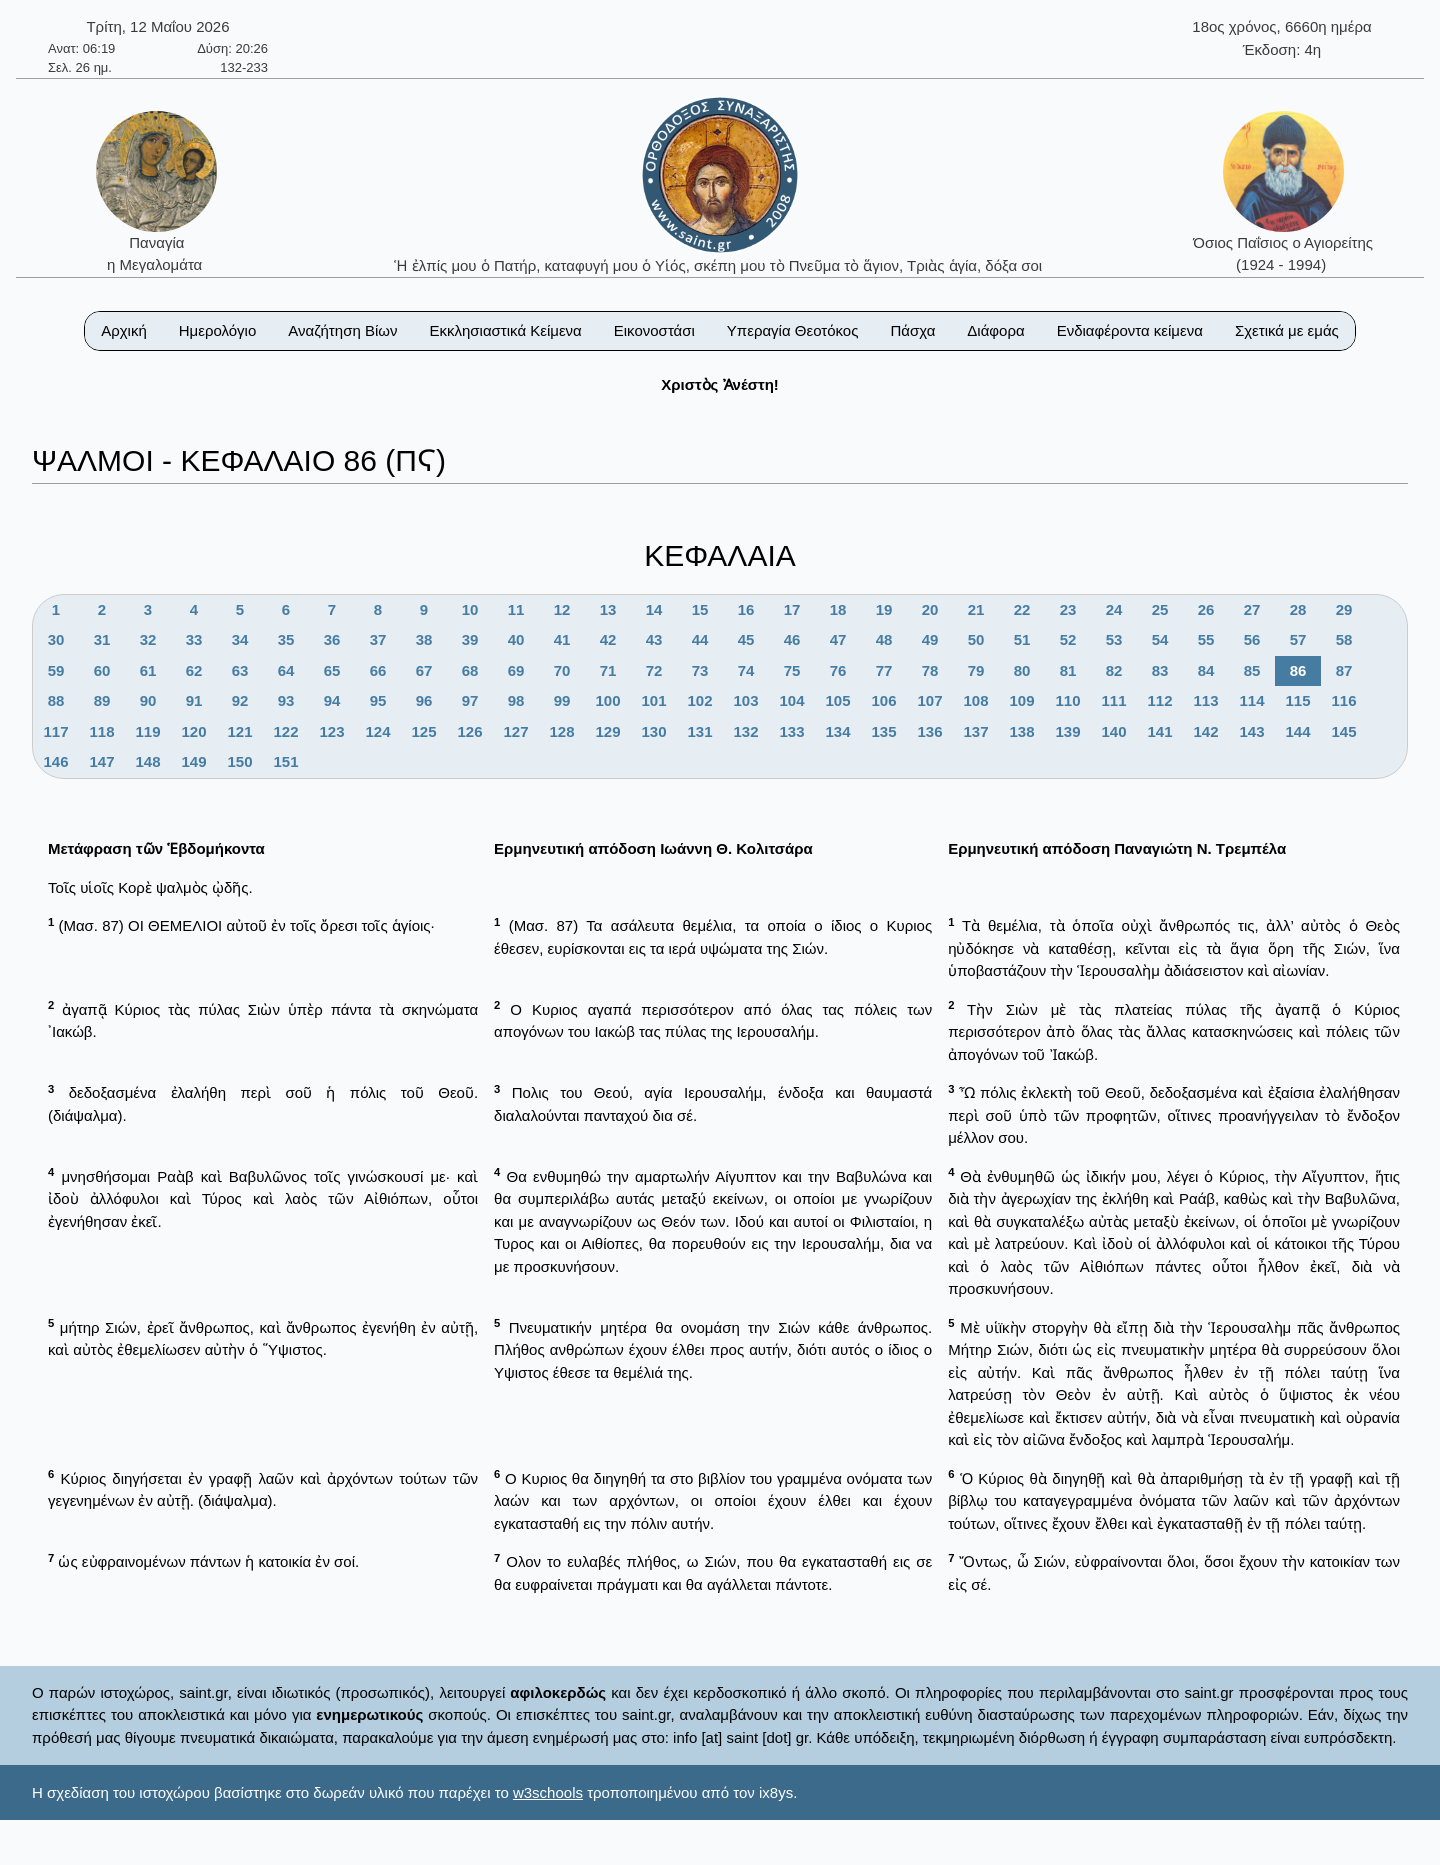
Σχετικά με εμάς (1287, 330)
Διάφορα (995, 330)
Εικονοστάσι (654, 330)
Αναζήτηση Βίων (342, 330)
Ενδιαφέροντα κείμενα (1130, 330)
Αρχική (124, 330)
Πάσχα (912, 330)
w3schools (548, 1792)
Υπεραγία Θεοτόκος (793, 330)
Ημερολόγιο (218, 330)
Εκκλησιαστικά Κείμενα (505, 330)
